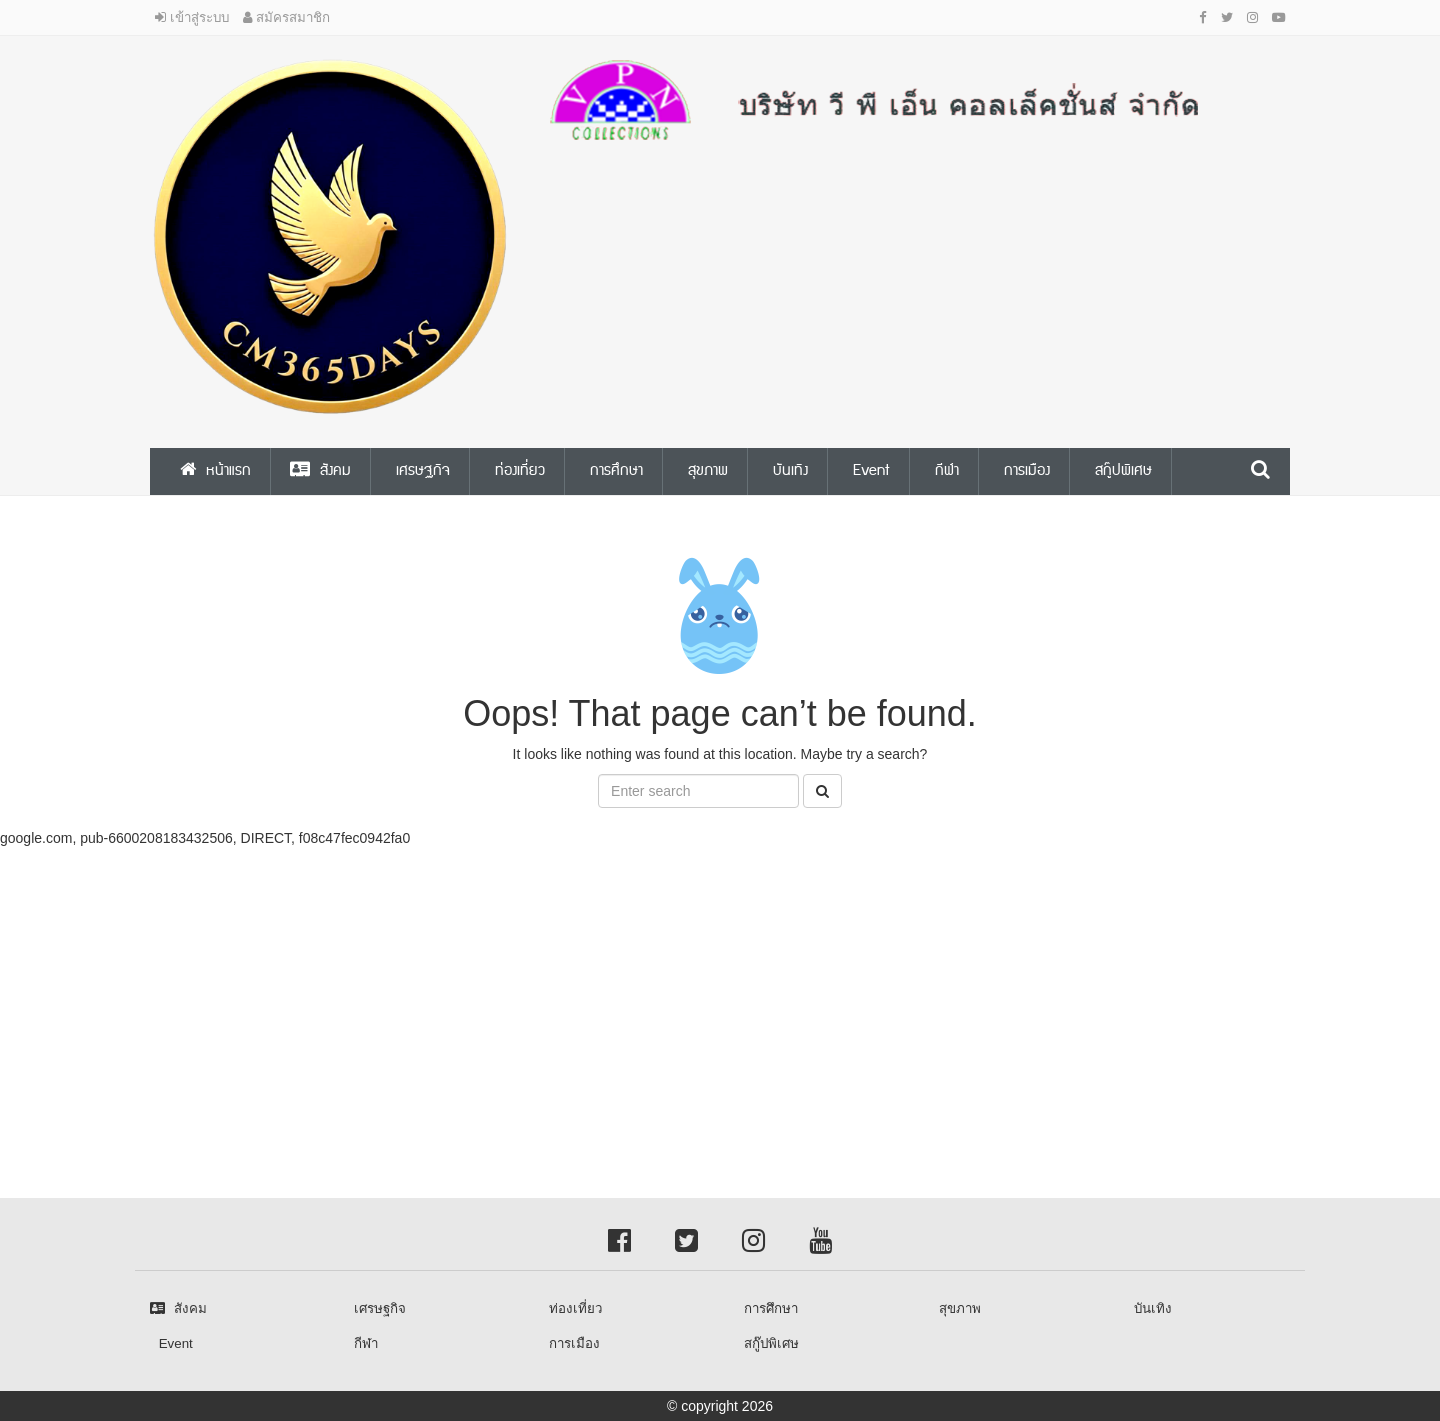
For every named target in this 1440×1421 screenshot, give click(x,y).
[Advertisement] (600, 988)
